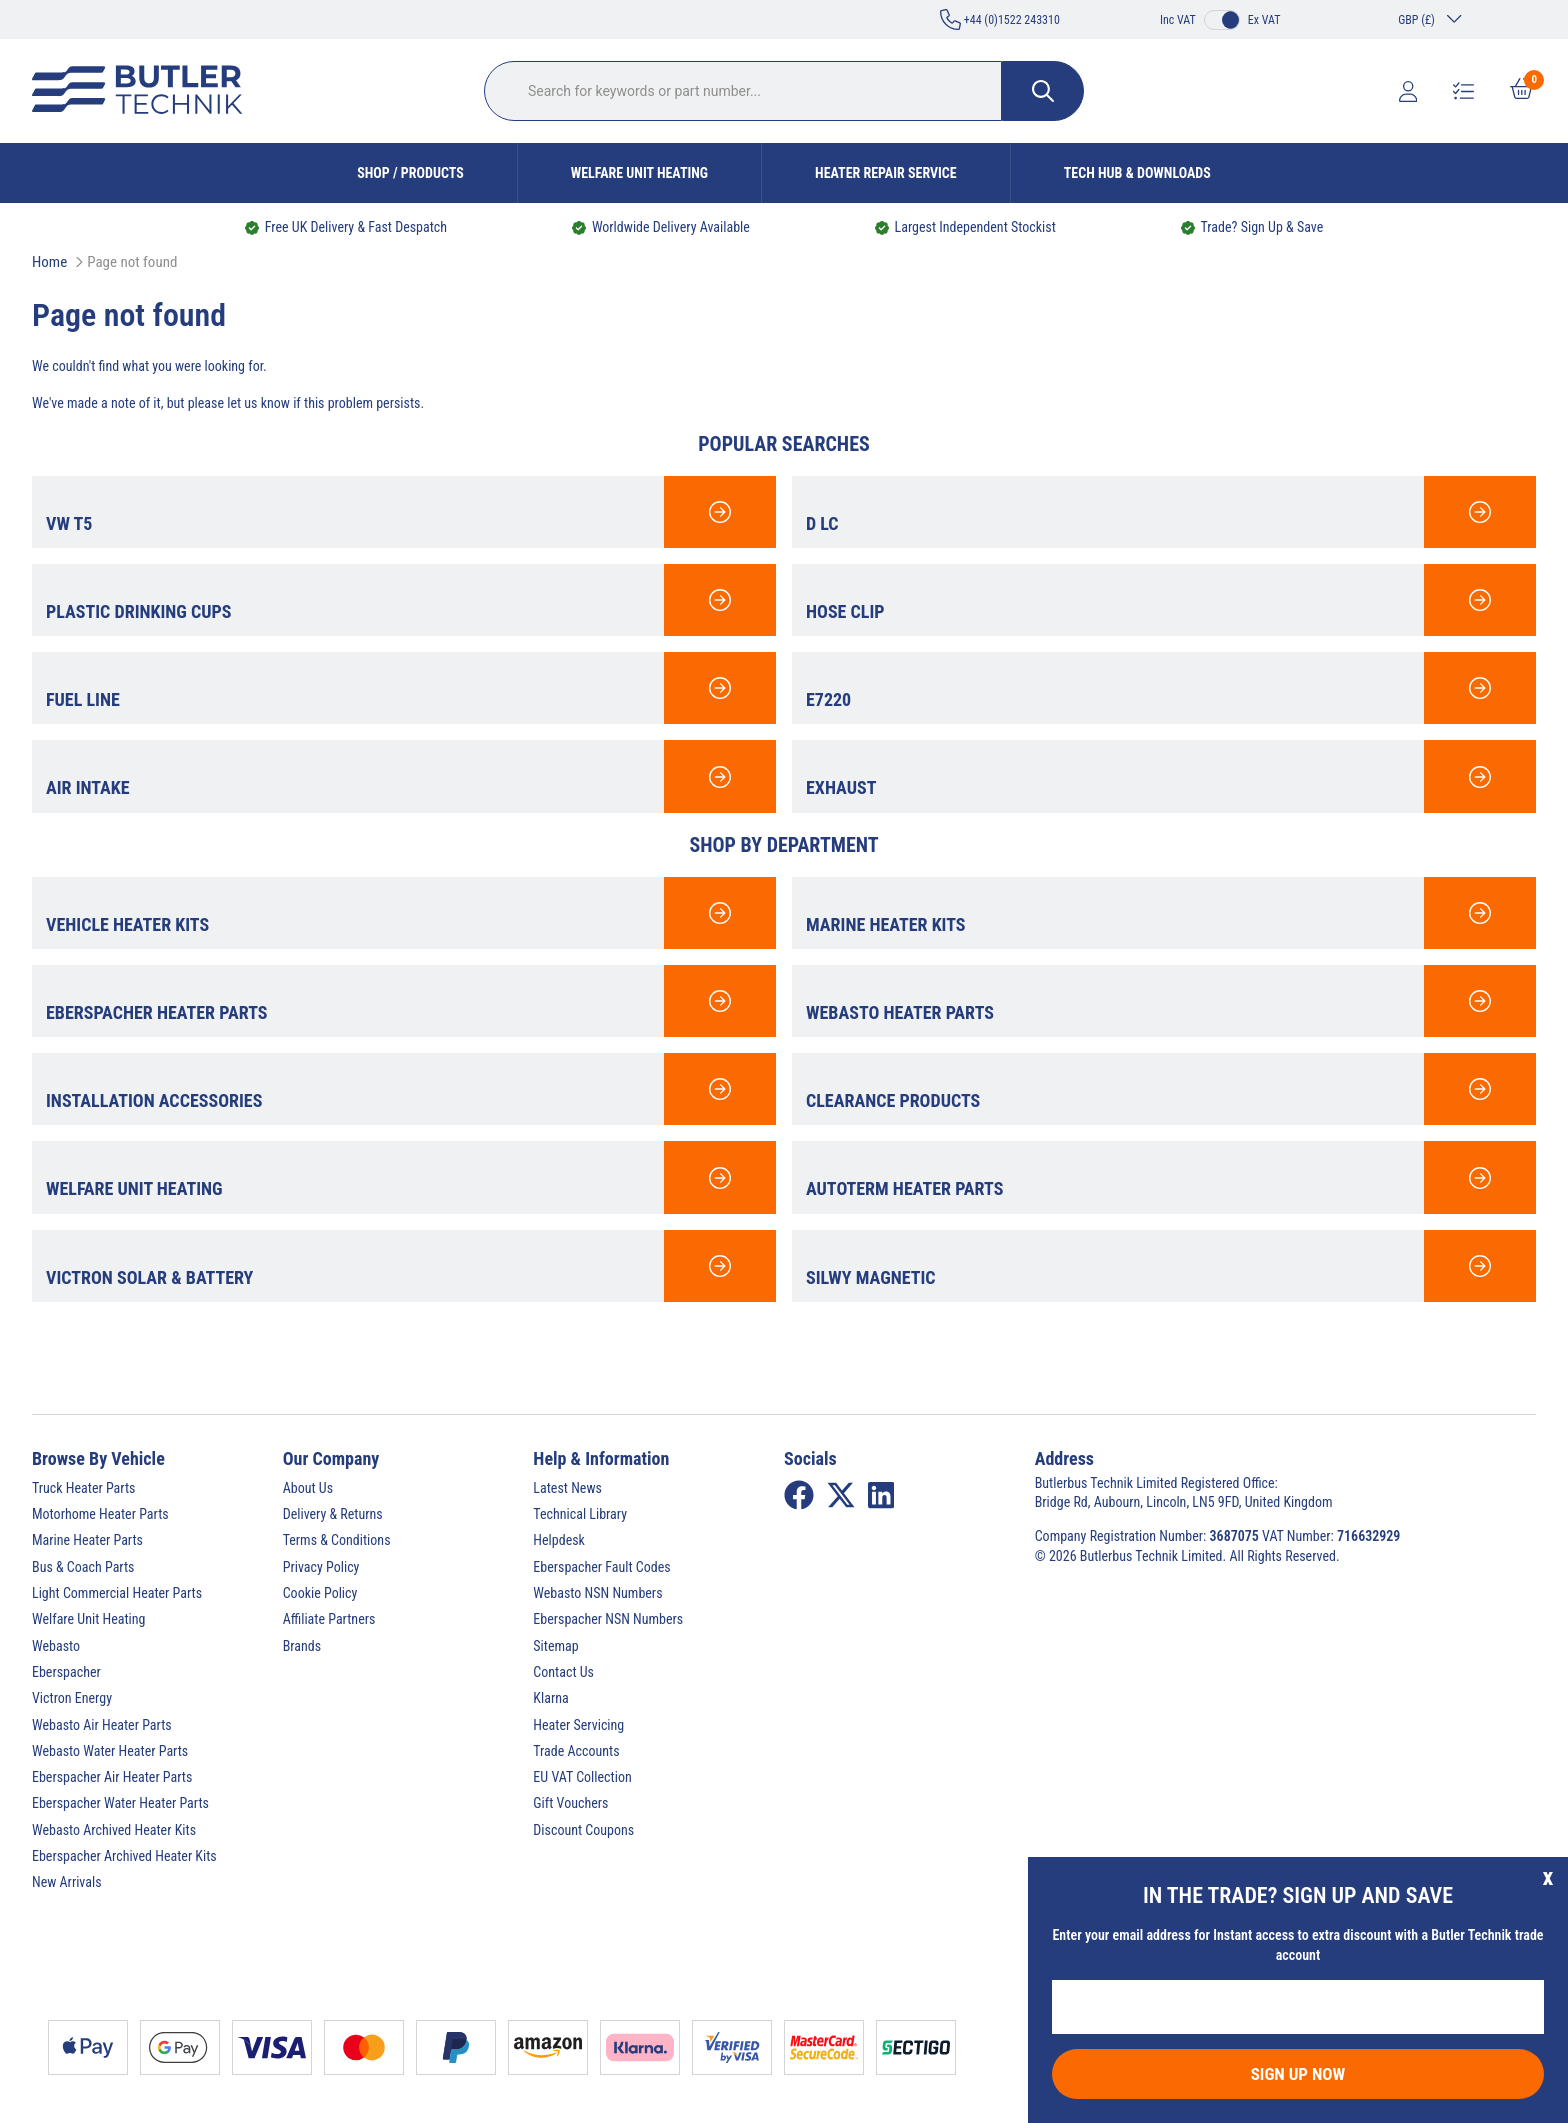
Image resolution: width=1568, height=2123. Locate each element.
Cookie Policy (320, 1593)
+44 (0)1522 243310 (1000, 19)
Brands (302, 1646)
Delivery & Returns (333, 1514)
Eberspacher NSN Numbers (608, 1619)
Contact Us (563, 1672)
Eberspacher (66, 1672)
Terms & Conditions (337, 1540)
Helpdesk (559, 1540)
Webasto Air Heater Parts (102, 1725)
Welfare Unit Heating (639, 173)
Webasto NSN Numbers (597, 1593)
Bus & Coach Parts (83, 1567)
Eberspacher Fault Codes (601, 1567)
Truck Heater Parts (83, 1488)
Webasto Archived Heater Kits (114, 1830)
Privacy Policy (321, 1567)
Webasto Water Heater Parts (110, 1751)
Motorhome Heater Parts (100, 1514)
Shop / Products (410, 173)
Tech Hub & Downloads (1137, 173)
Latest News (567, 1488)
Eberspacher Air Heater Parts (112, 1777)
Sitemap (555, 1646)
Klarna (550, 1698)
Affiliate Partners (329, 1619)
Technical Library (580, 1514)
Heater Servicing (578, 1725)
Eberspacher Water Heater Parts (120, 1803)
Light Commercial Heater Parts (117, 1593)
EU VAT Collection (582, 1777)
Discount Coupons (583, 1830)
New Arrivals (67, 1882)
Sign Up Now (1298, 2074)
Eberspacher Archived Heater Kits (124, 1856)
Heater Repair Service (886, 173)
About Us (308, 1488)
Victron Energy (72, 1698)
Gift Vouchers (570, 1803)
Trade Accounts (576, 1751)
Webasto (56, 1646)
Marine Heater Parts (87, 1540)
